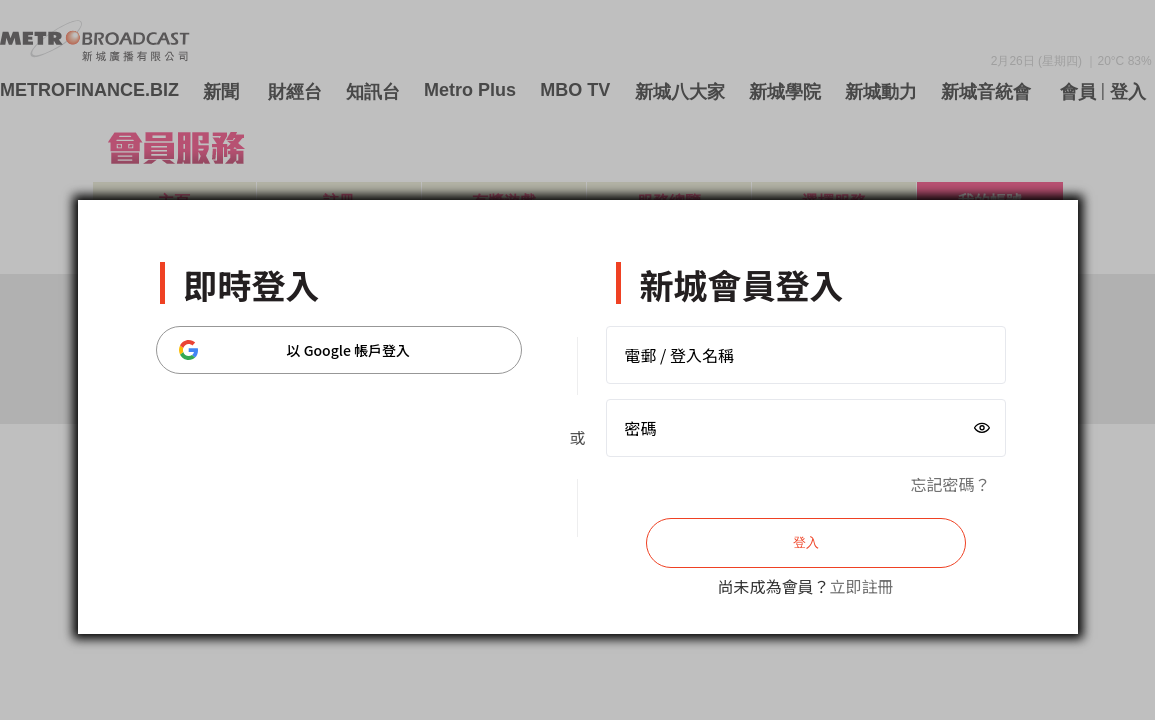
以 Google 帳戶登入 (295, 350)
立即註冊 (862, 586)
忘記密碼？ (950, 484)
